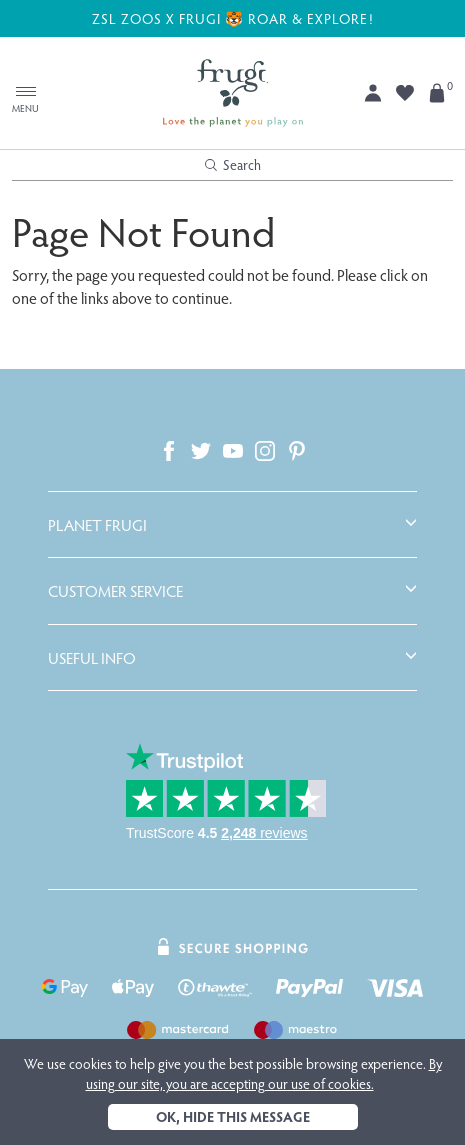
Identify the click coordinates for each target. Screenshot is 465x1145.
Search (233, 164)
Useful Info (92, 658)
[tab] (232, 525)
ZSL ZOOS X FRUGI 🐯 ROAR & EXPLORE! (233, 18)
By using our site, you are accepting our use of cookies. (264, 1073)
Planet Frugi (97, 525)
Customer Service (115, 591)
